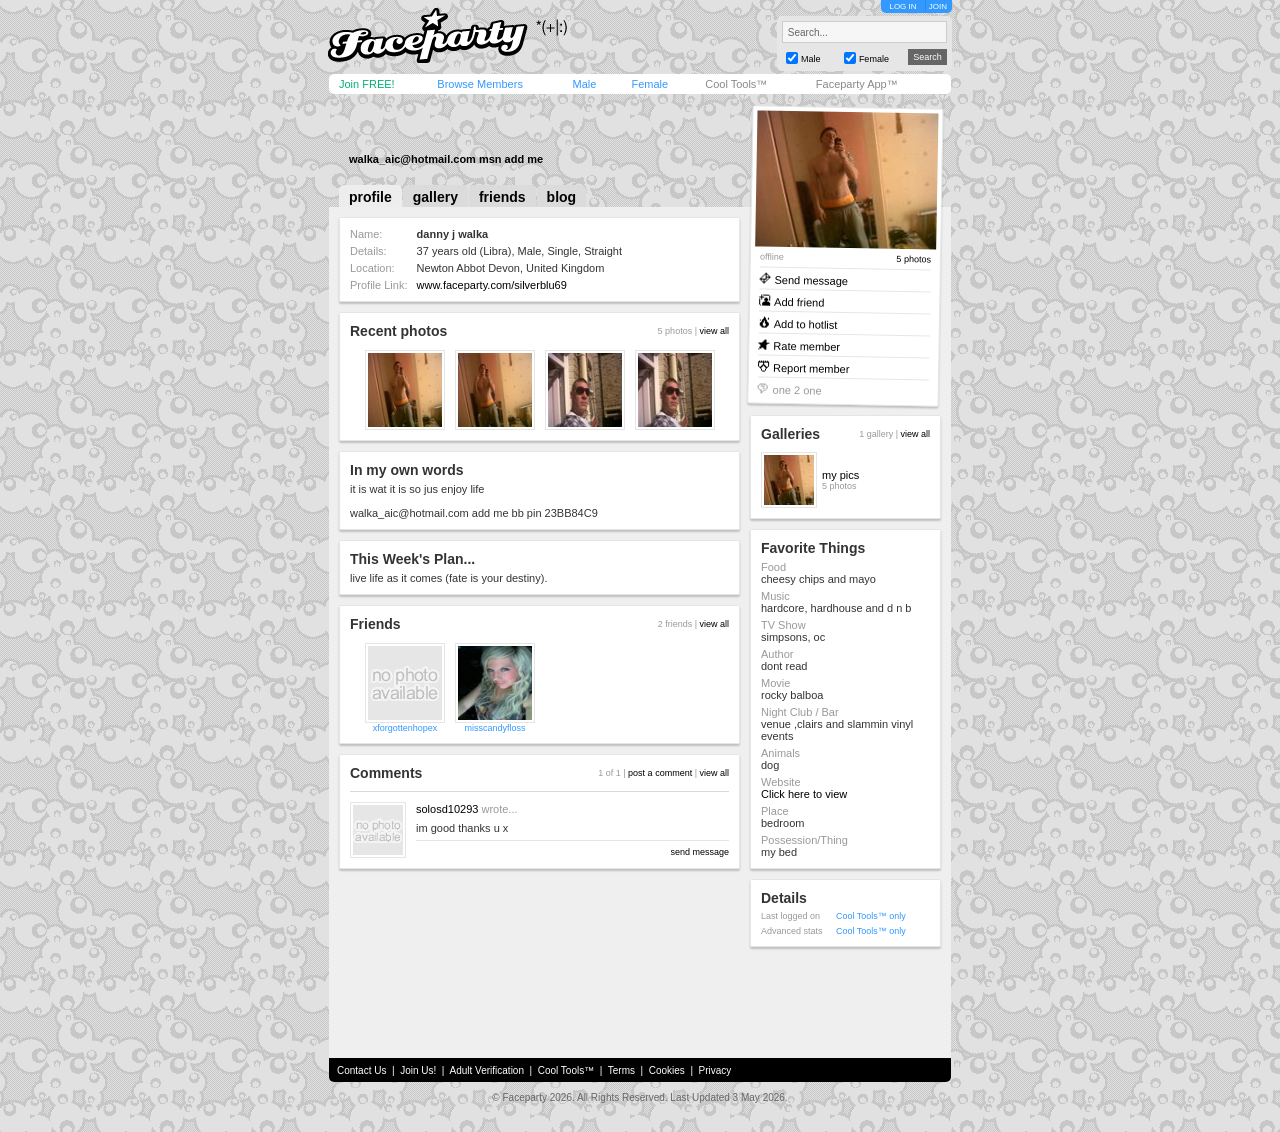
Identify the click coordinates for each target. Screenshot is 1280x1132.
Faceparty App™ (857, 84)
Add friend (799, 301)
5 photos (913, 259)
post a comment (660, 773)
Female (649, 84)
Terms (621, 1070)
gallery (435, 197)
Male (584, 84)
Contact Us (361, 1070)
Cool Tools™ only (871, 916)
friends (502, 197)
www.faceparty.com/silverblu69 (492, 285)
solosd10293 (447, 809)
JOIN (938, 6)
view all (714, 331)
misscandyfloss (494, 728)
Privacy (715, 1070)
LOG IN (902, 6)
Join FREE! (367, 84)
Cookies (667, 1070)
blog (562, 197)
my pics (840, 475)
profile (370, 197)
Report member (811, 367)
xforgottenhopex (405, 728)
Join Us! (418, 1070)
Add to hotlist (806, 323)
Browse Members (480, 84)
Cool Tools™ (736, 84)
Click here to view (804, 794)
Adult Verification (486, 1070)
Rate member (806, 345)
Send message (811, 279)
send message (699, 852)
